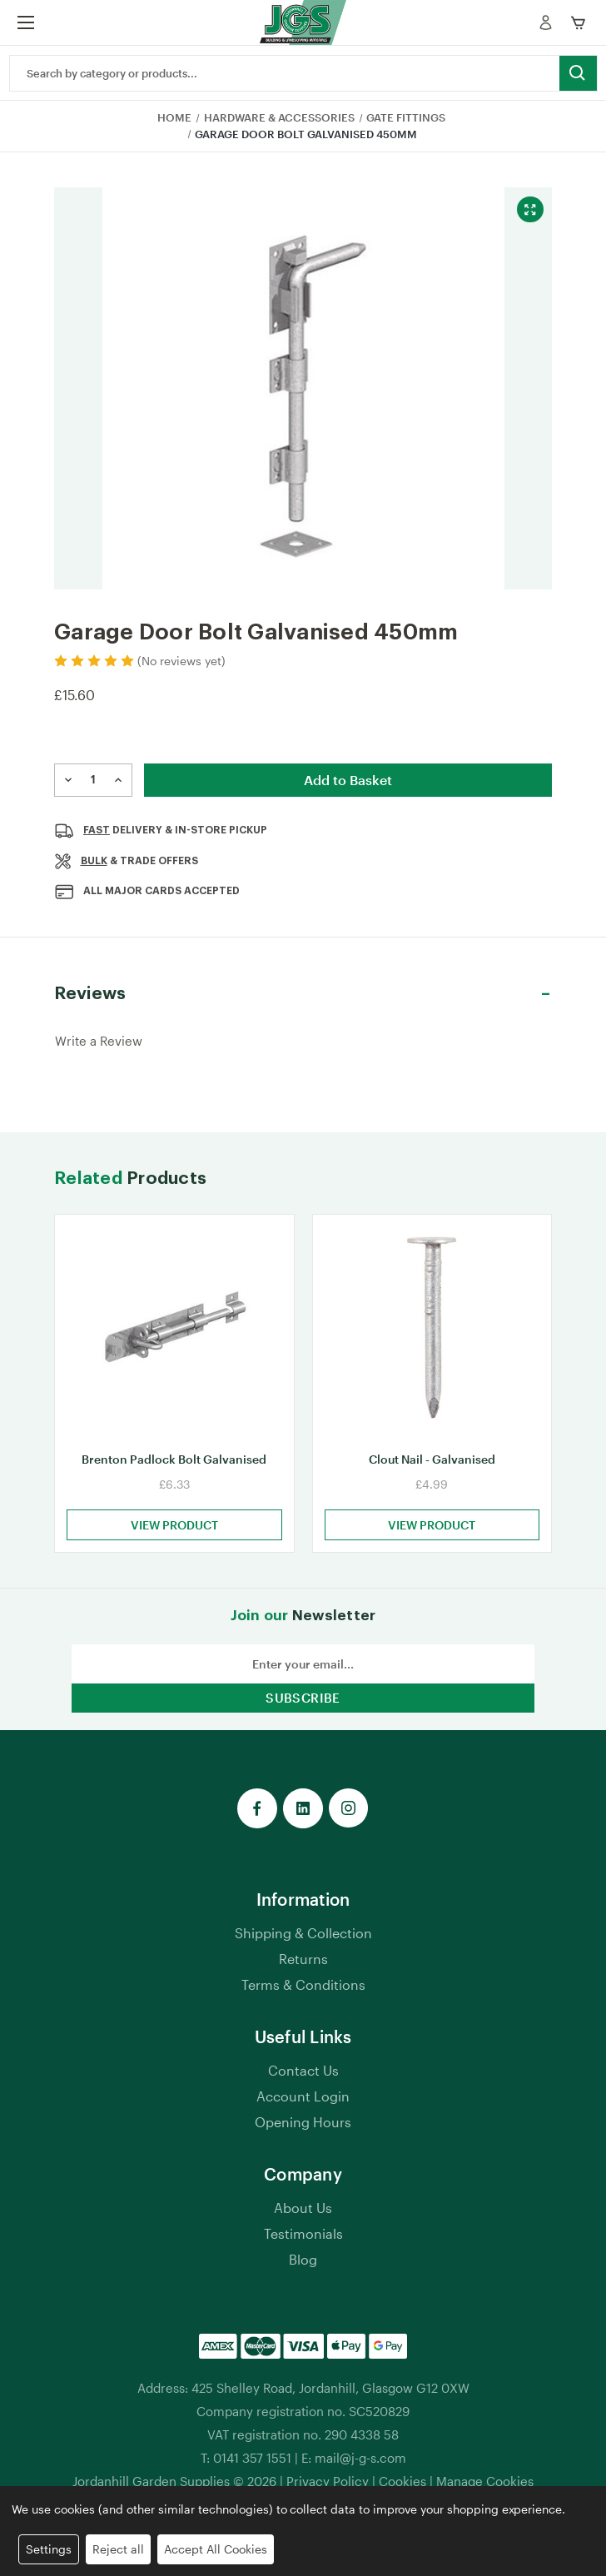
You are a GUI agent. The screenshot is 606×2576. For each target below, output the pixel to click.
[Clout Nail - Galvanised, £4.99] (432, 1334)
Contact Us (303, 2083)
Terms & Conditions (303, 1998)
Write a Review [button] (98, 1040)
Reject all (118, 2549)
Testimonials (303, 2247)
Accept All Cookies (215, 2549)
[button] (303, 994)
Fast (96, 830)
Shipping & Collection (303, 1946)
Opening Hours (303, 2135)
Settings (49, 2549)
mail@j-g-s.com (360, 2471)
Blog (303, 2272)
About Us (303, 2221)
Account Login (303, 2109)
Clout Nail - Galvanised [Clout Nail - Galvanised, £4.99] (432, 1472)
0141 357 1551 (252, 2471)
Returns (303, 1972)
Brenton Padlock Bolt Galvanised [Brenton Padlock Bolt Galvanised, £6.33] (174, 1472)
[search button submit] (578, 73)
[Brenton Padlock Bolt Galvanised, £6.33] (174, 1334)
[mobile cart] (581, 22)
